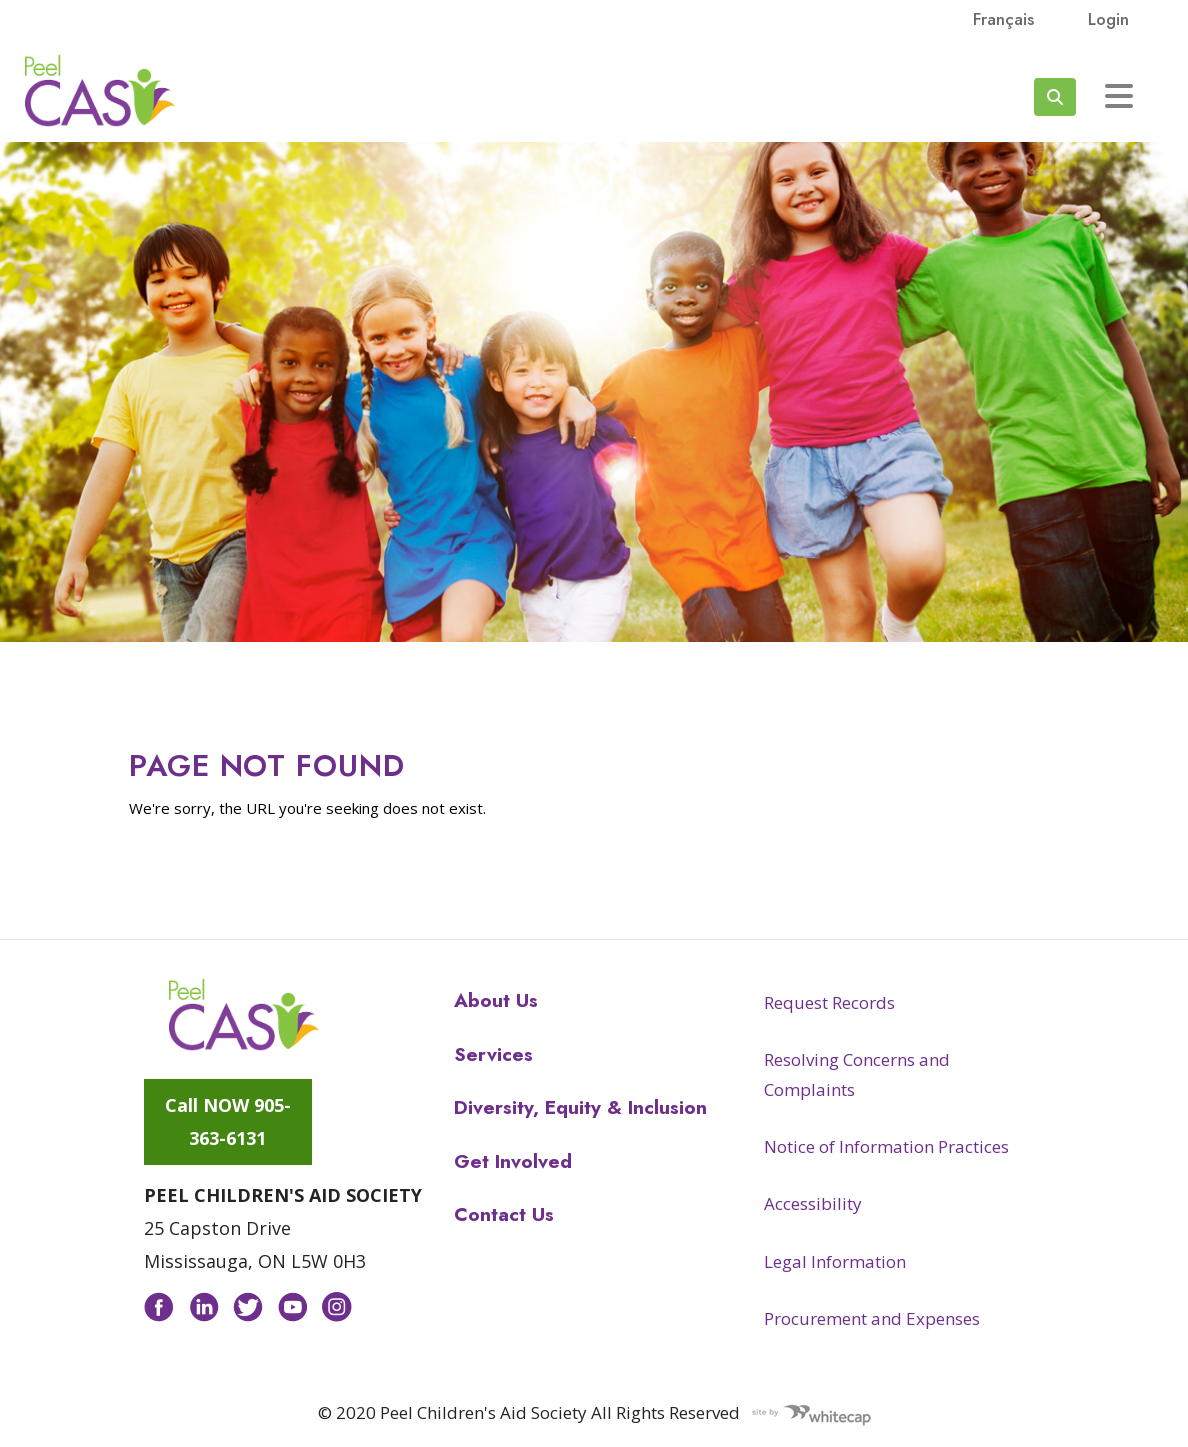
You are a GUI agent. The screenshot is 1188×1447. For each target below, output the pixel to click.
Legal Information (835, 1261)
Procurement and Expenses (872, 1318)
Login (1108, 19)
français (1003, 19)
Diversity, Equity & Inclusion (580, 1107)
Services (493, 1054)
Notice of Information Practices (886, 1146)
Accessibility (813, 1203)
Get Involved (513, 1161)
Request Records (829, 1002)
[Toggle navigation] (1119, 96)
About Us (496, 1000)
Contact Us (504, 1214)
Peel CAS (100, 91)
